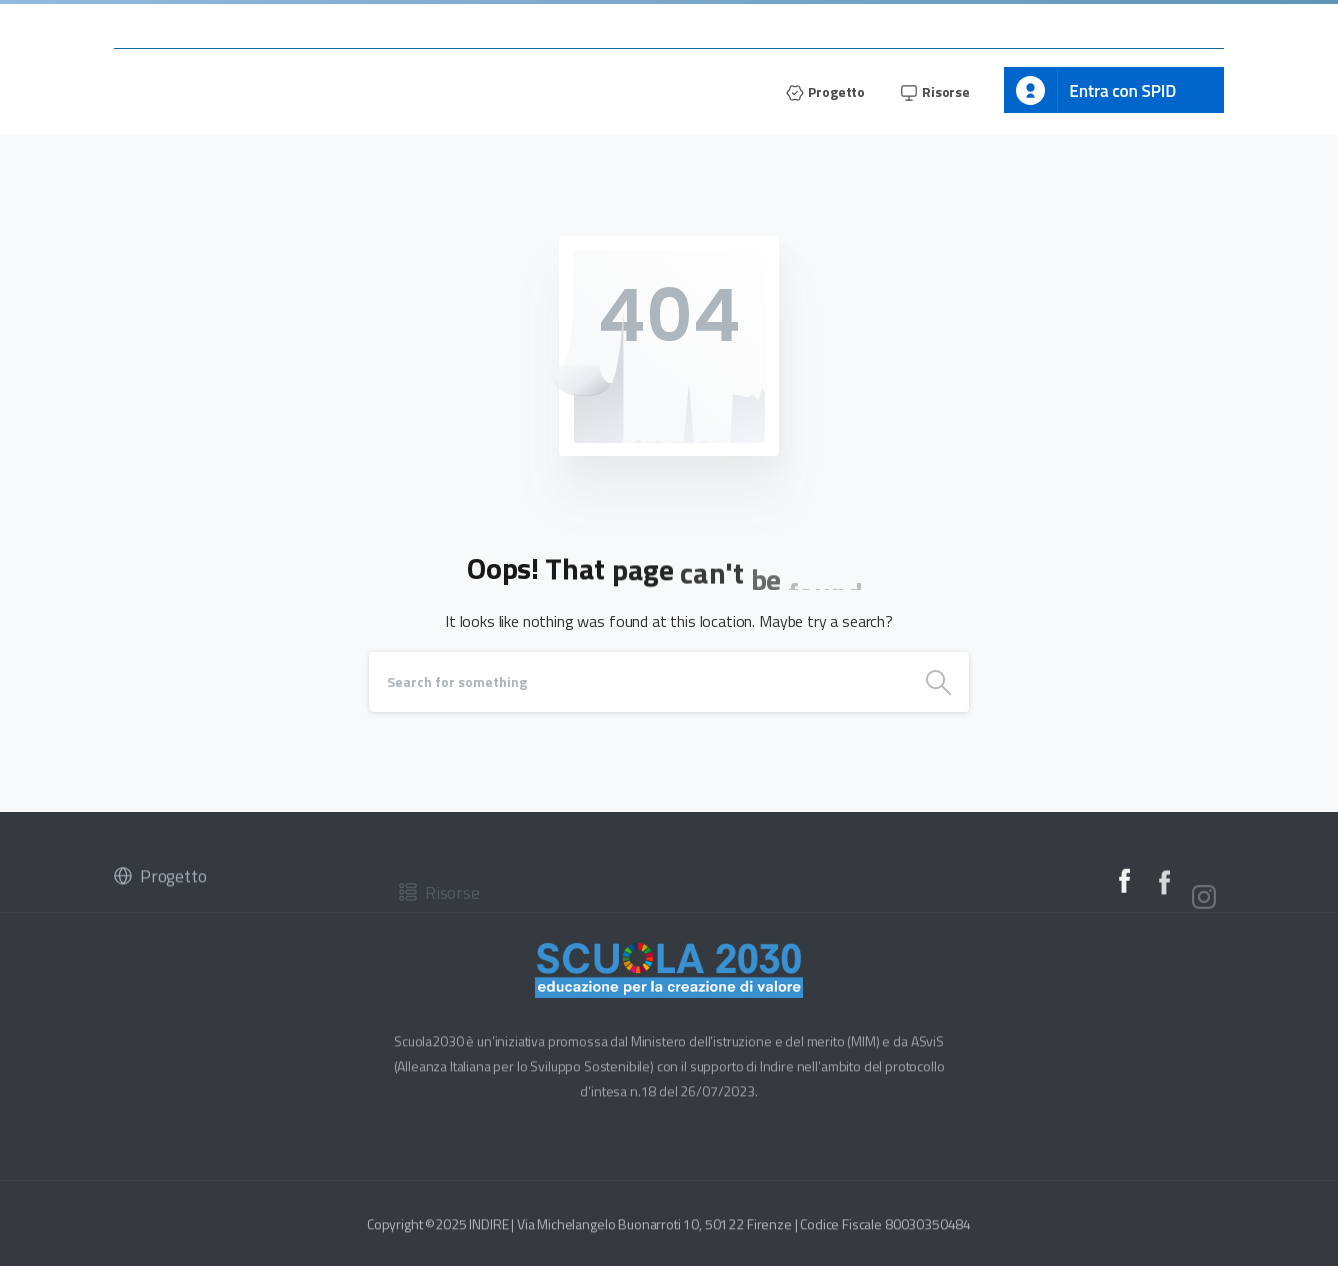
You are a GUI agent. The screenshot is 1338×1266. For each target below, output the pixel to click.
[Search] (638, 682)
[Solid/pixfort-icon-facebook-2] (1124, 884)
